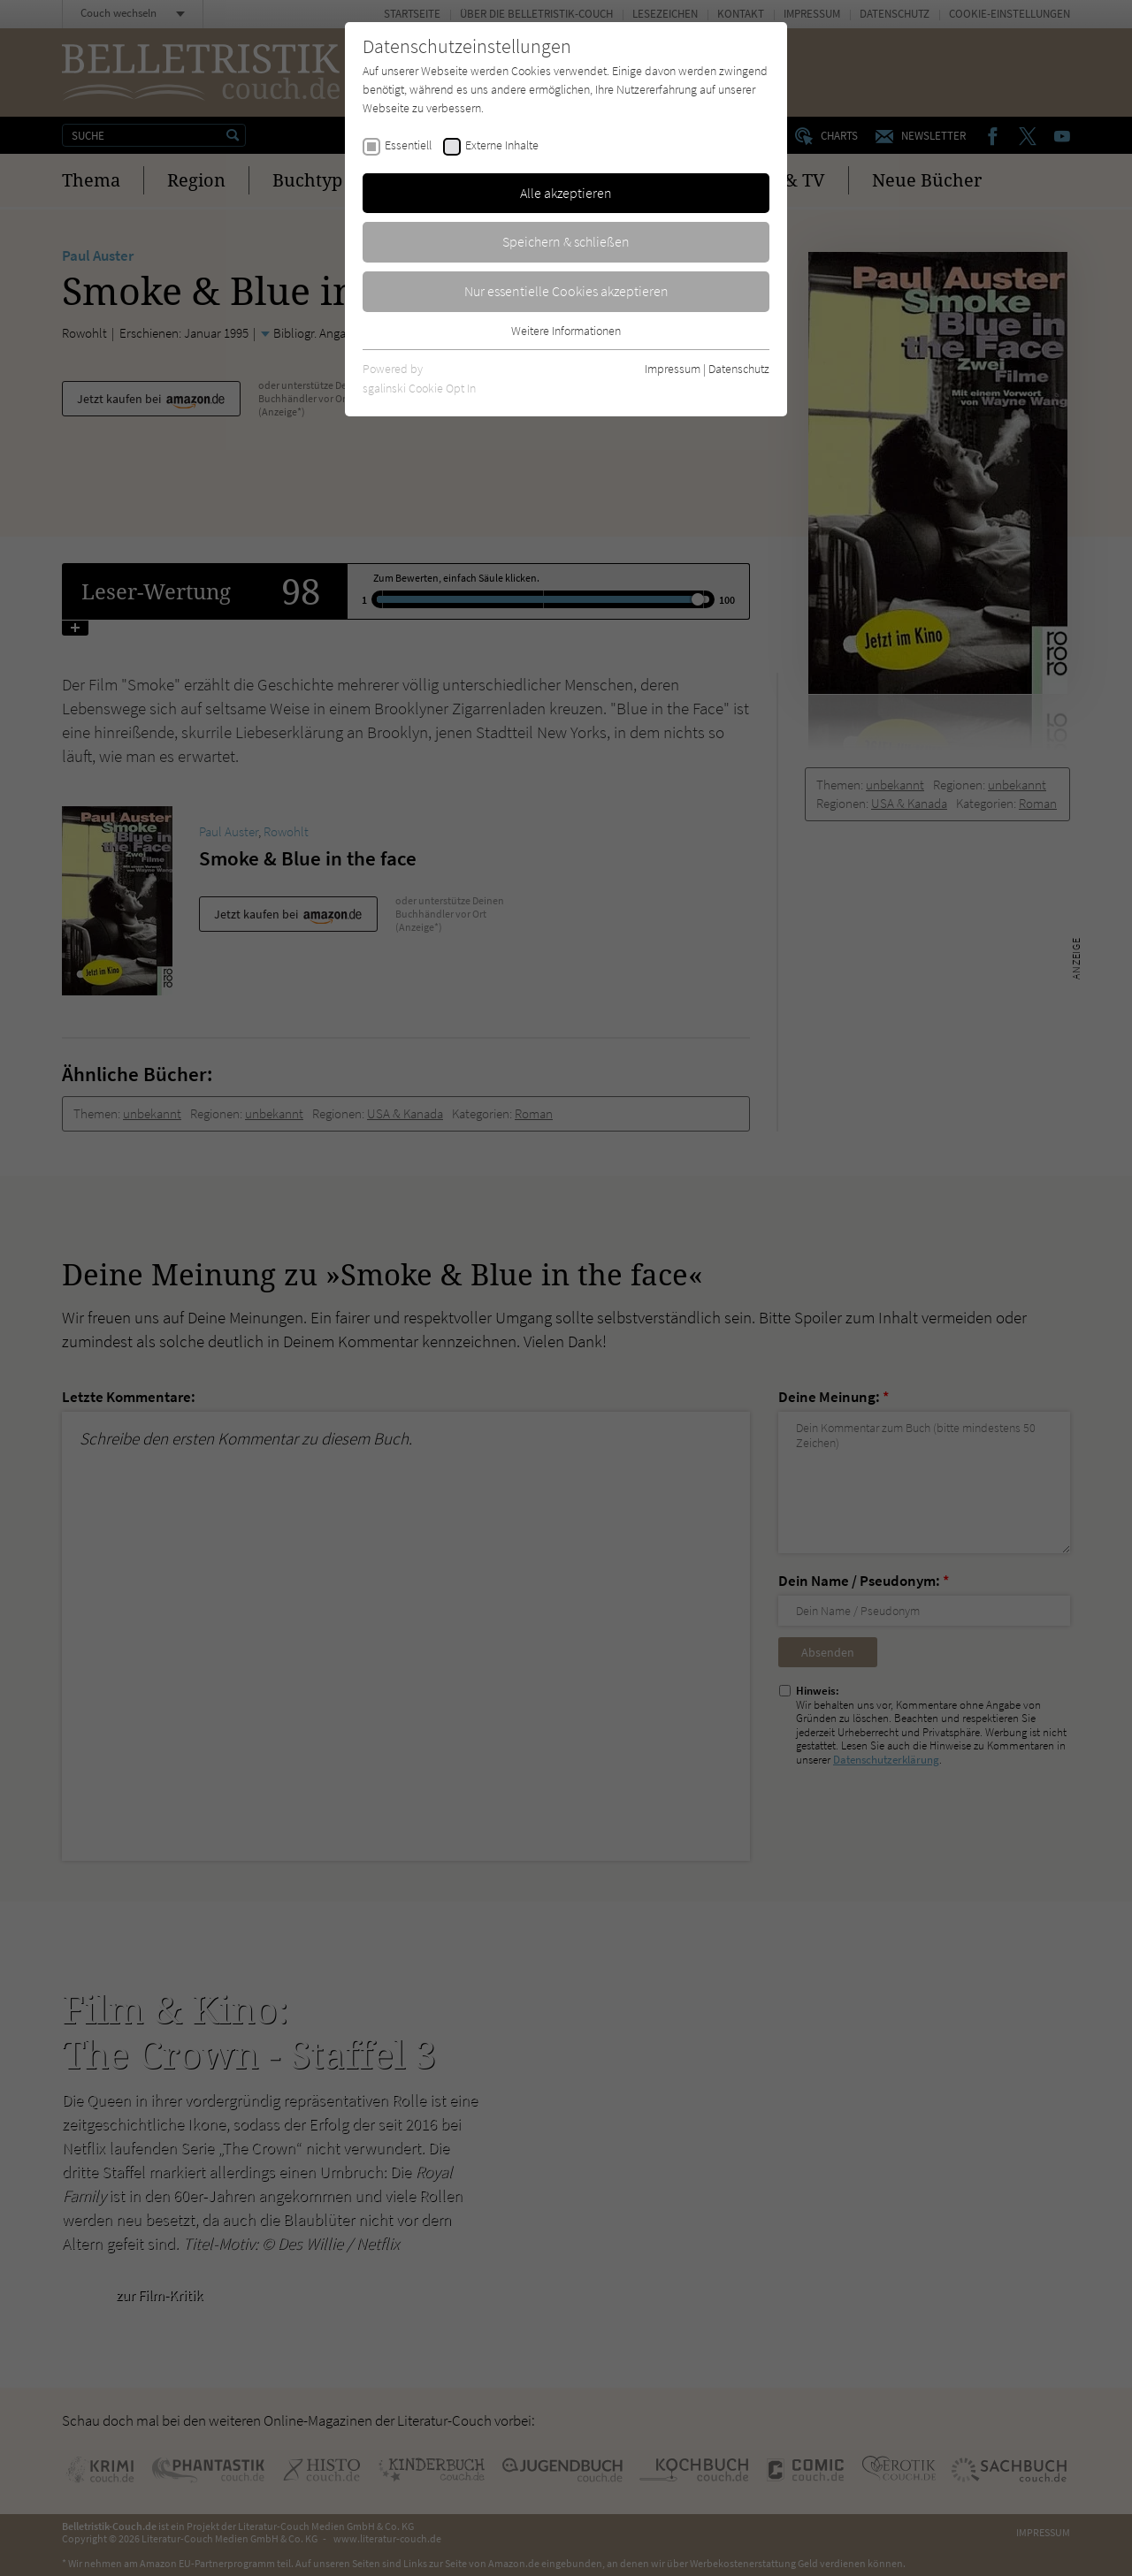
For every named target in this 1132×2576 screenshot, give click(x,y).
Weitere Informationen (566, 331)
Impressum (672, 369)
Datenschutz (738, 369)
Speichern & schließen (566, 241)
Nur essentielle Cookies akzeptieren (566, 291)
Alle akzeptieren (566, 193)
